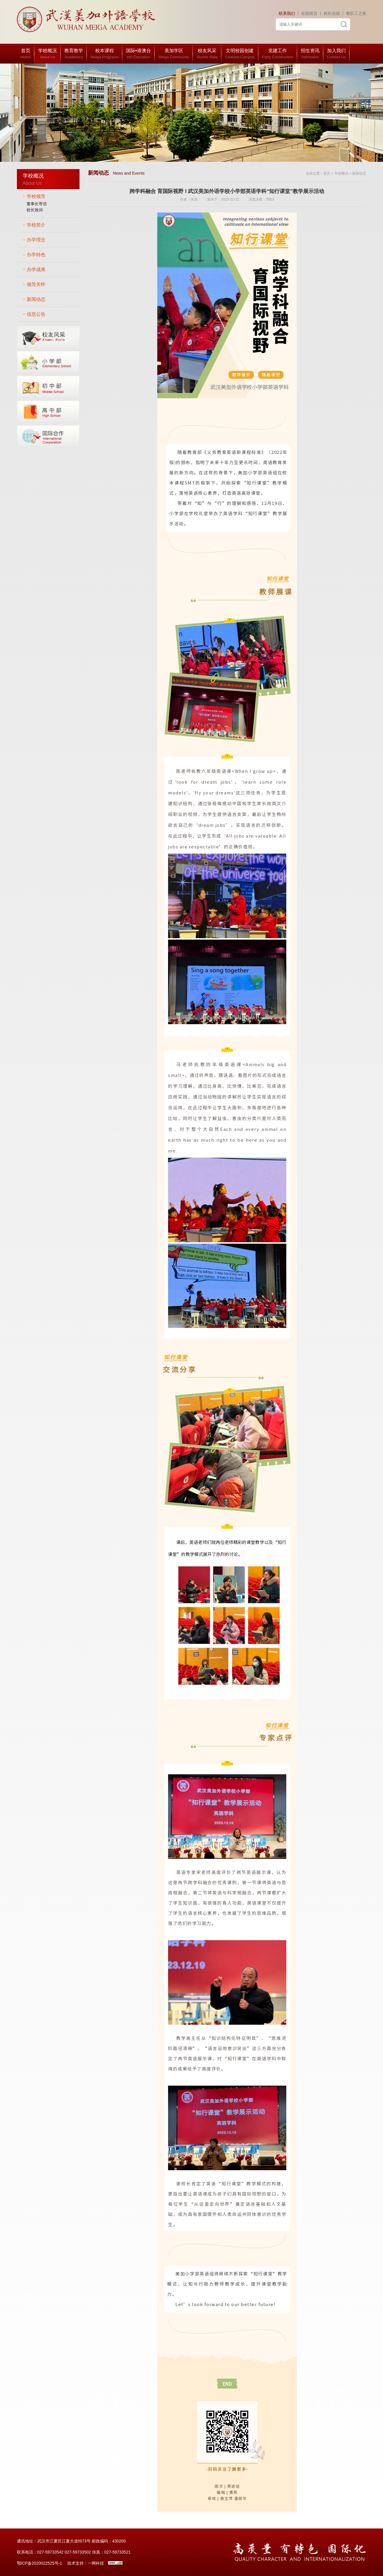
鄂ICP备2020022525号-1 (39, 2563)
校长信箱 (332, 13)
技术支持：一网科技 (85, 2563)
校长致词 (35, 210)
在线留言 (309, 13)
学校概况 (341, 173)
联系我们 (287, 13)
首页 (326, 173)
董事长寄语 (37, 203)
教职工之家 (356, 13)
